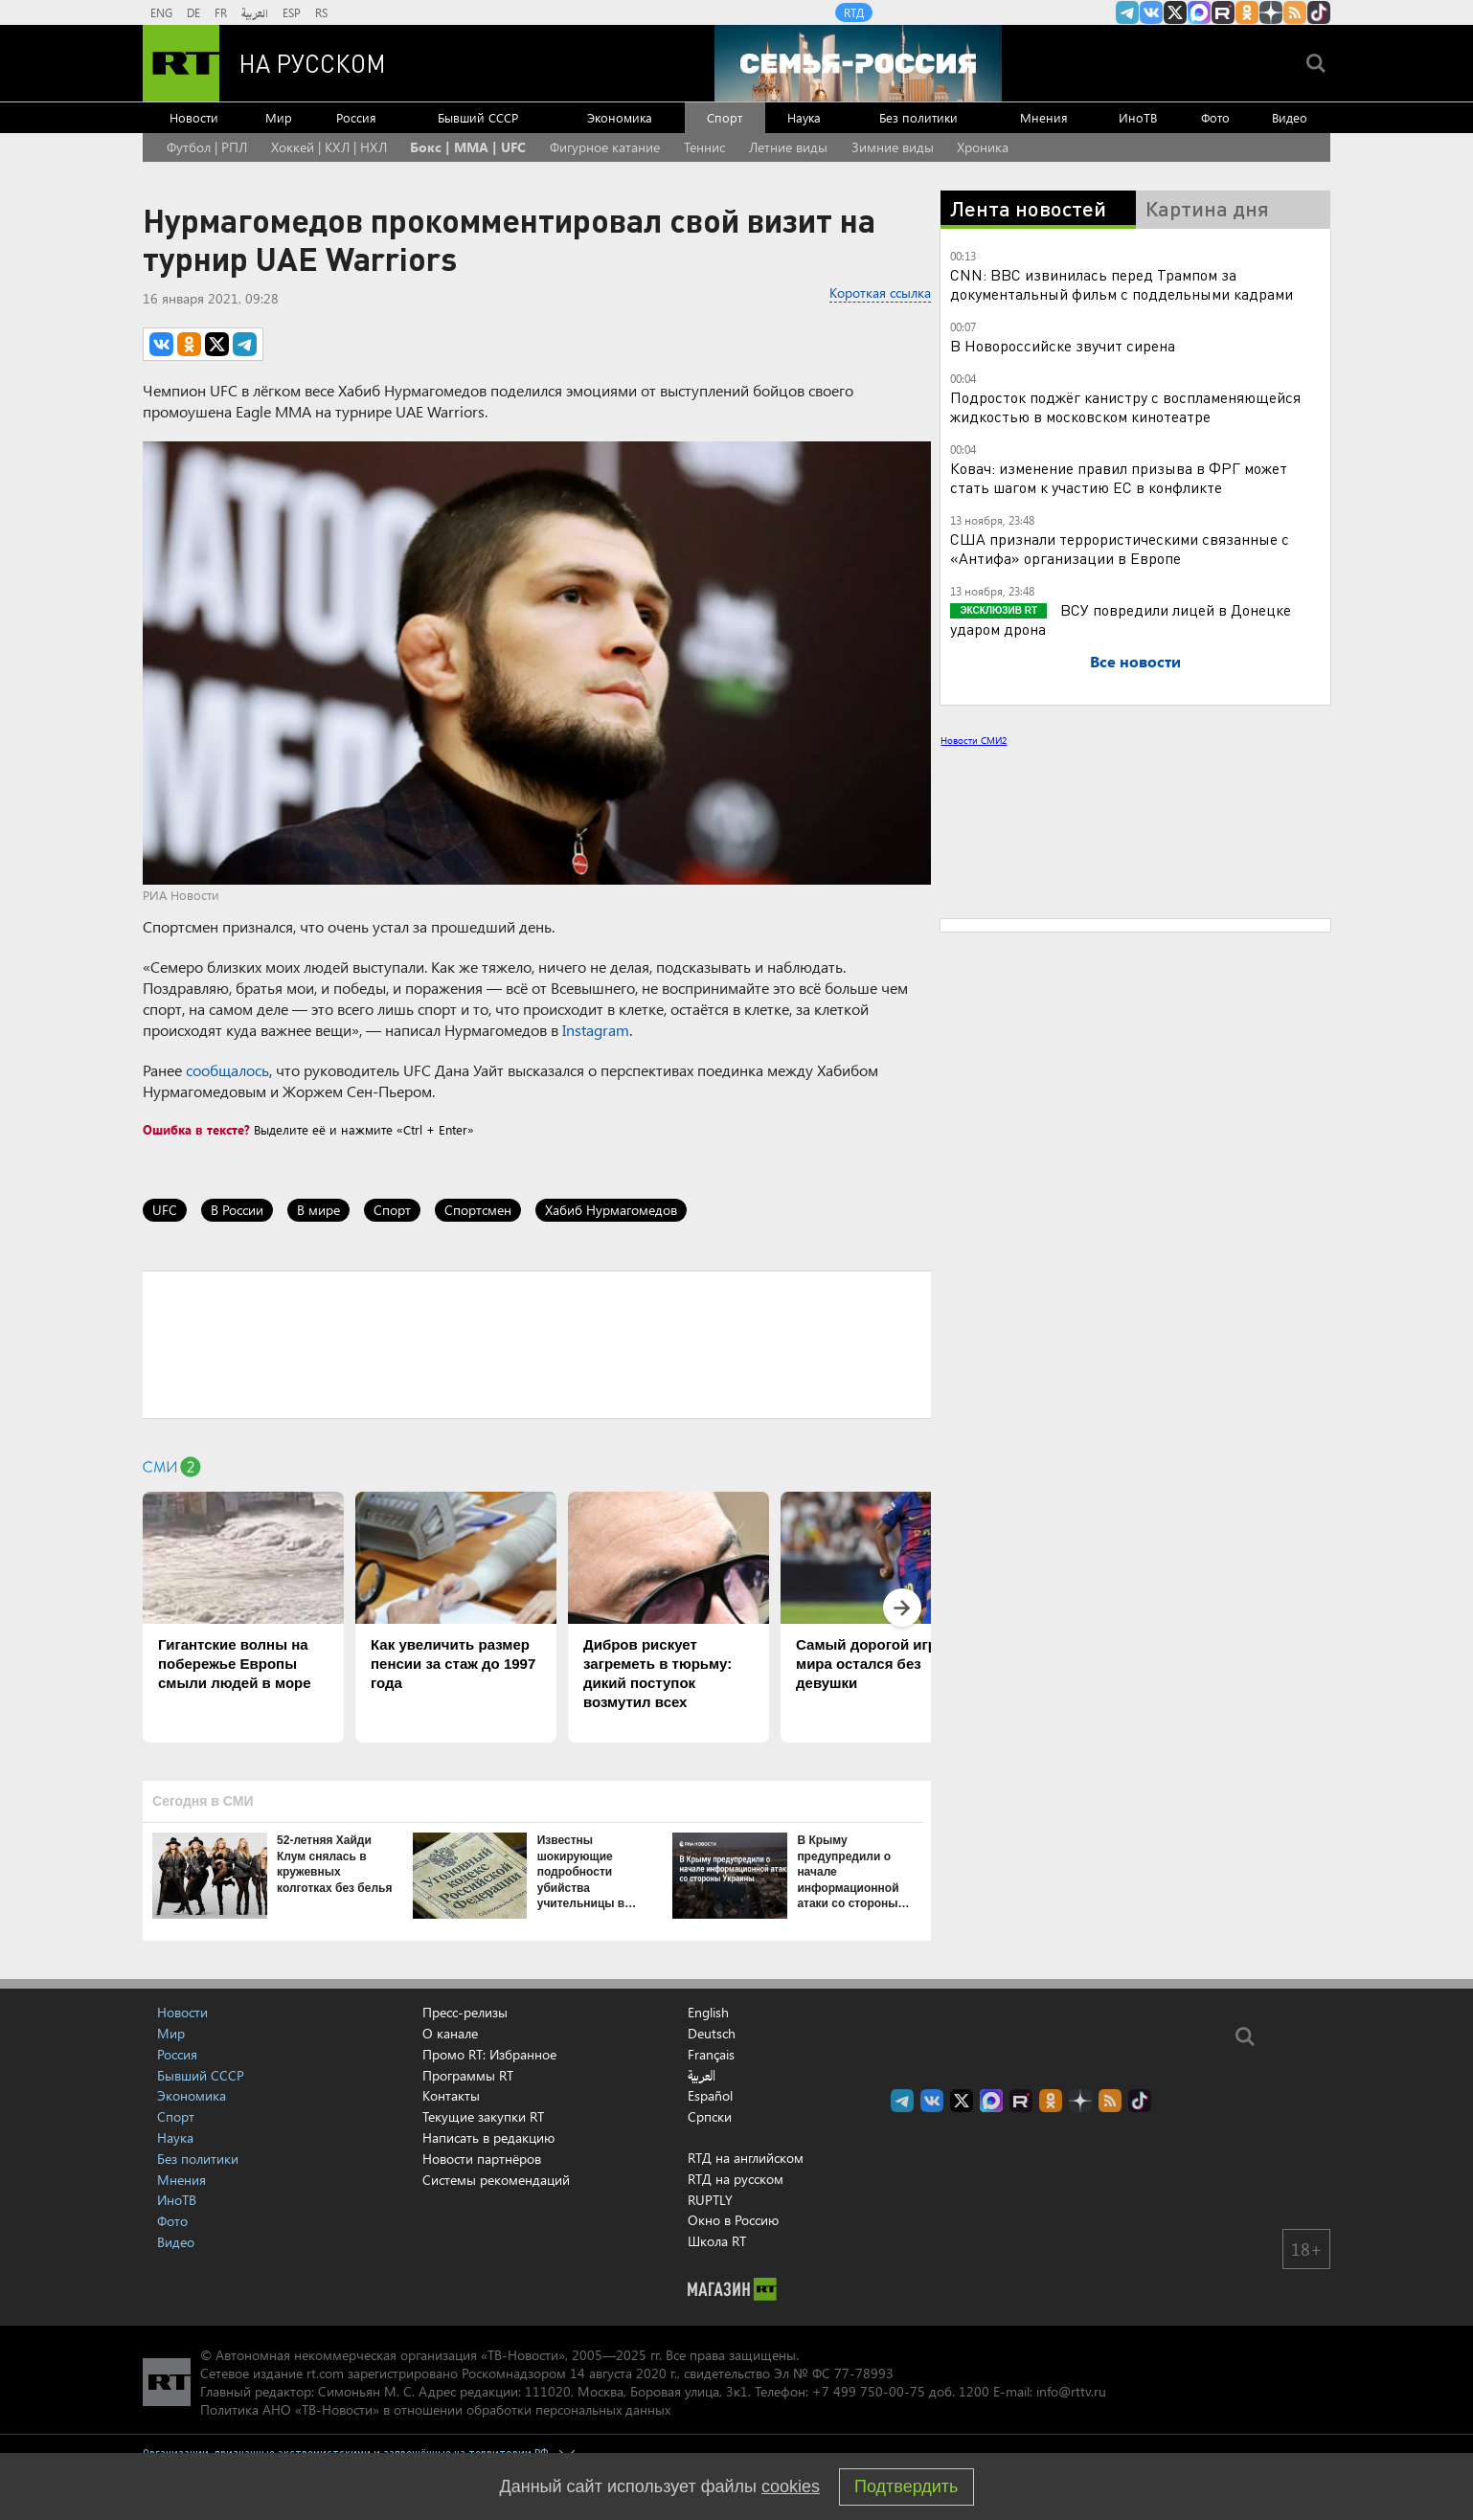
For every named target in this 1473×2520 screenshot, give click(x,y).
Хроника (982, 147)
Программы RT (467, 2075)
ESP (292, 12)
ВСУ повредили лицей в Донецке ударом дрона (1120, 619)
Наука (804, 117)
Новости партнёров (481, 2158)
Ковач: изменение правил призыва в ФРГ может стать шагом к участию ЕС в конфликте (1118, 477)
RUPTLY (710, 2200)
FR (221, 12)
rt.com (325, 2373)
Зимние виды (892, 147)
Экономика (619, 117)
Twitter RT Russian (1175, 12)
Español (710, 2096)
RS (321, 12)
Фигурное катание (605, 147)
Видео (1289, 117)
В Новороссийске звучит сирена (1062, 345)
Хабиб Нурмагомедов (611, 1210)
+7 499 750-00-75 (868, 2391)
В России (237, 1210)
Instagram (595, 1030)
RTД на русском (735, 2179)
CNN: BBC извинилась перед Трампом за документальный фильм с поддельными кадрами (1121, 284)
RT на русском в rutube (1223, 12)
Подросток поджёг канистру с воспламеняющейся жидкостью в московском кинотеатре (1125, 406)
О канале (450, 2033)
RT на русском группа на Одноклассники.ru (1246, 12)
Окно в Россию (733, 2220)
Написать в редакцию (488, 2137)
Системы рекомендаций (496, 2180)
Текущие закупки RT (483, 2116)
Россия (356, 117)
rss (1294, 12)
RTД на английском (746, 2158)
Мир (278, 117)
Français (711, 2054)
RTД (854, 12)
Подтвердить (906, 2486)
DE (193, 12)
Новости (194, 117)
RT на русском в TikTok (1318, 12)
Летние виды (788, 147)
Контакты (451, 2095)
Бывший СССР (478, 117)
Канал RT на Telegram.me (1127, 12)
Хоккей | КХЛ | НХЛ (329, 147)
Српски (710, 2117)
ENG (161, 12)
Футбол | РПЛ (207, 147)
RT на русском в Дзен (1270, 12)
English (708, 2012)
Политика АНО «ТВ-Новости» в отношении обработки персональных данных (435, 2409)
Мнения (1044, 117)
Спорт (724, 117)
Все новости (1135, 661)
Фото (1215, 117)
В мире (318, 1210)
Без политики (918, 117)
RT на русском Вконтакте (1151, 12)
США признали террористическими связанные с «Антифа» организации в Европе (1119, 548)
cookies (790, 2486)
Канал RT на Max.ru (1199, 12)
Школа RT (717, 2241)
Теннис (704, 147)
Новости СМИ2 (973, 740)
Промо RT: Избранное (489, 2054)
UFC (164, 1210)
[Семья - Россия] (858, 63)
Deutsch (712, 2033)
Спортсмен (477, 1210)
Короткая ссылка (880, 292)
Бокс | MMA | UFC (468, 147)
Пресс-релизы (465, 2012)
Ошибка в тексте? (196, 1129)
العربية (254, 12)
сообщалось (227, 1070)
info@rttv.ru (1071, 2391)
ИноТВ (1138, 117)
